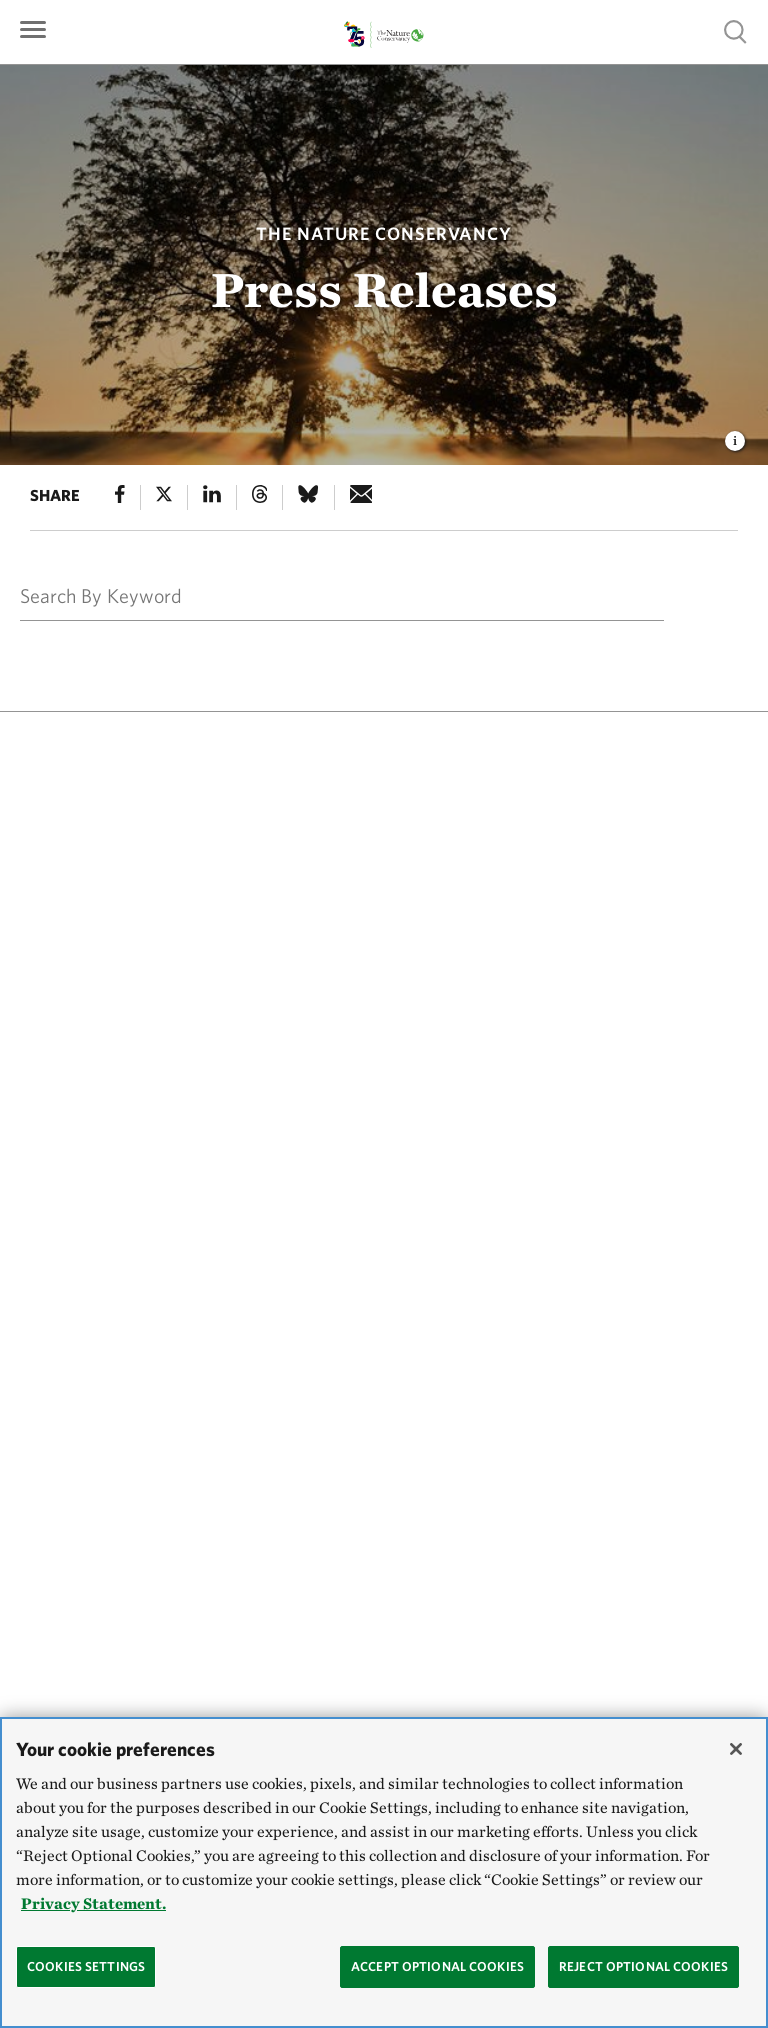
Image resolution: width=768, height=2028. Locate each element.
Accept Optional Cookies (437, 1966)
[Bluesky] (308, 497)
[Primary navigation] (33, 27)
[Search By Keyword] (326, 595)
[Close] (736, 1749)
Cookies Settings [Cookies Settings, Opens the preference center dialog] (86, 1966)
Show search (736, 31)
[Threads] (260, 497)
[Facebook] (120, 497)
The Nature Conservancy (384, 233)
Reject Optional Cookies (643, 1966)
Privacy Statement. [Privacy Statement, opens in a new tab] (93, 1903)
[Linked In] (212, 497)
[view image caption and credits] (735, 435)
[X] (164, 497)
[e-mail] (361, 497)
